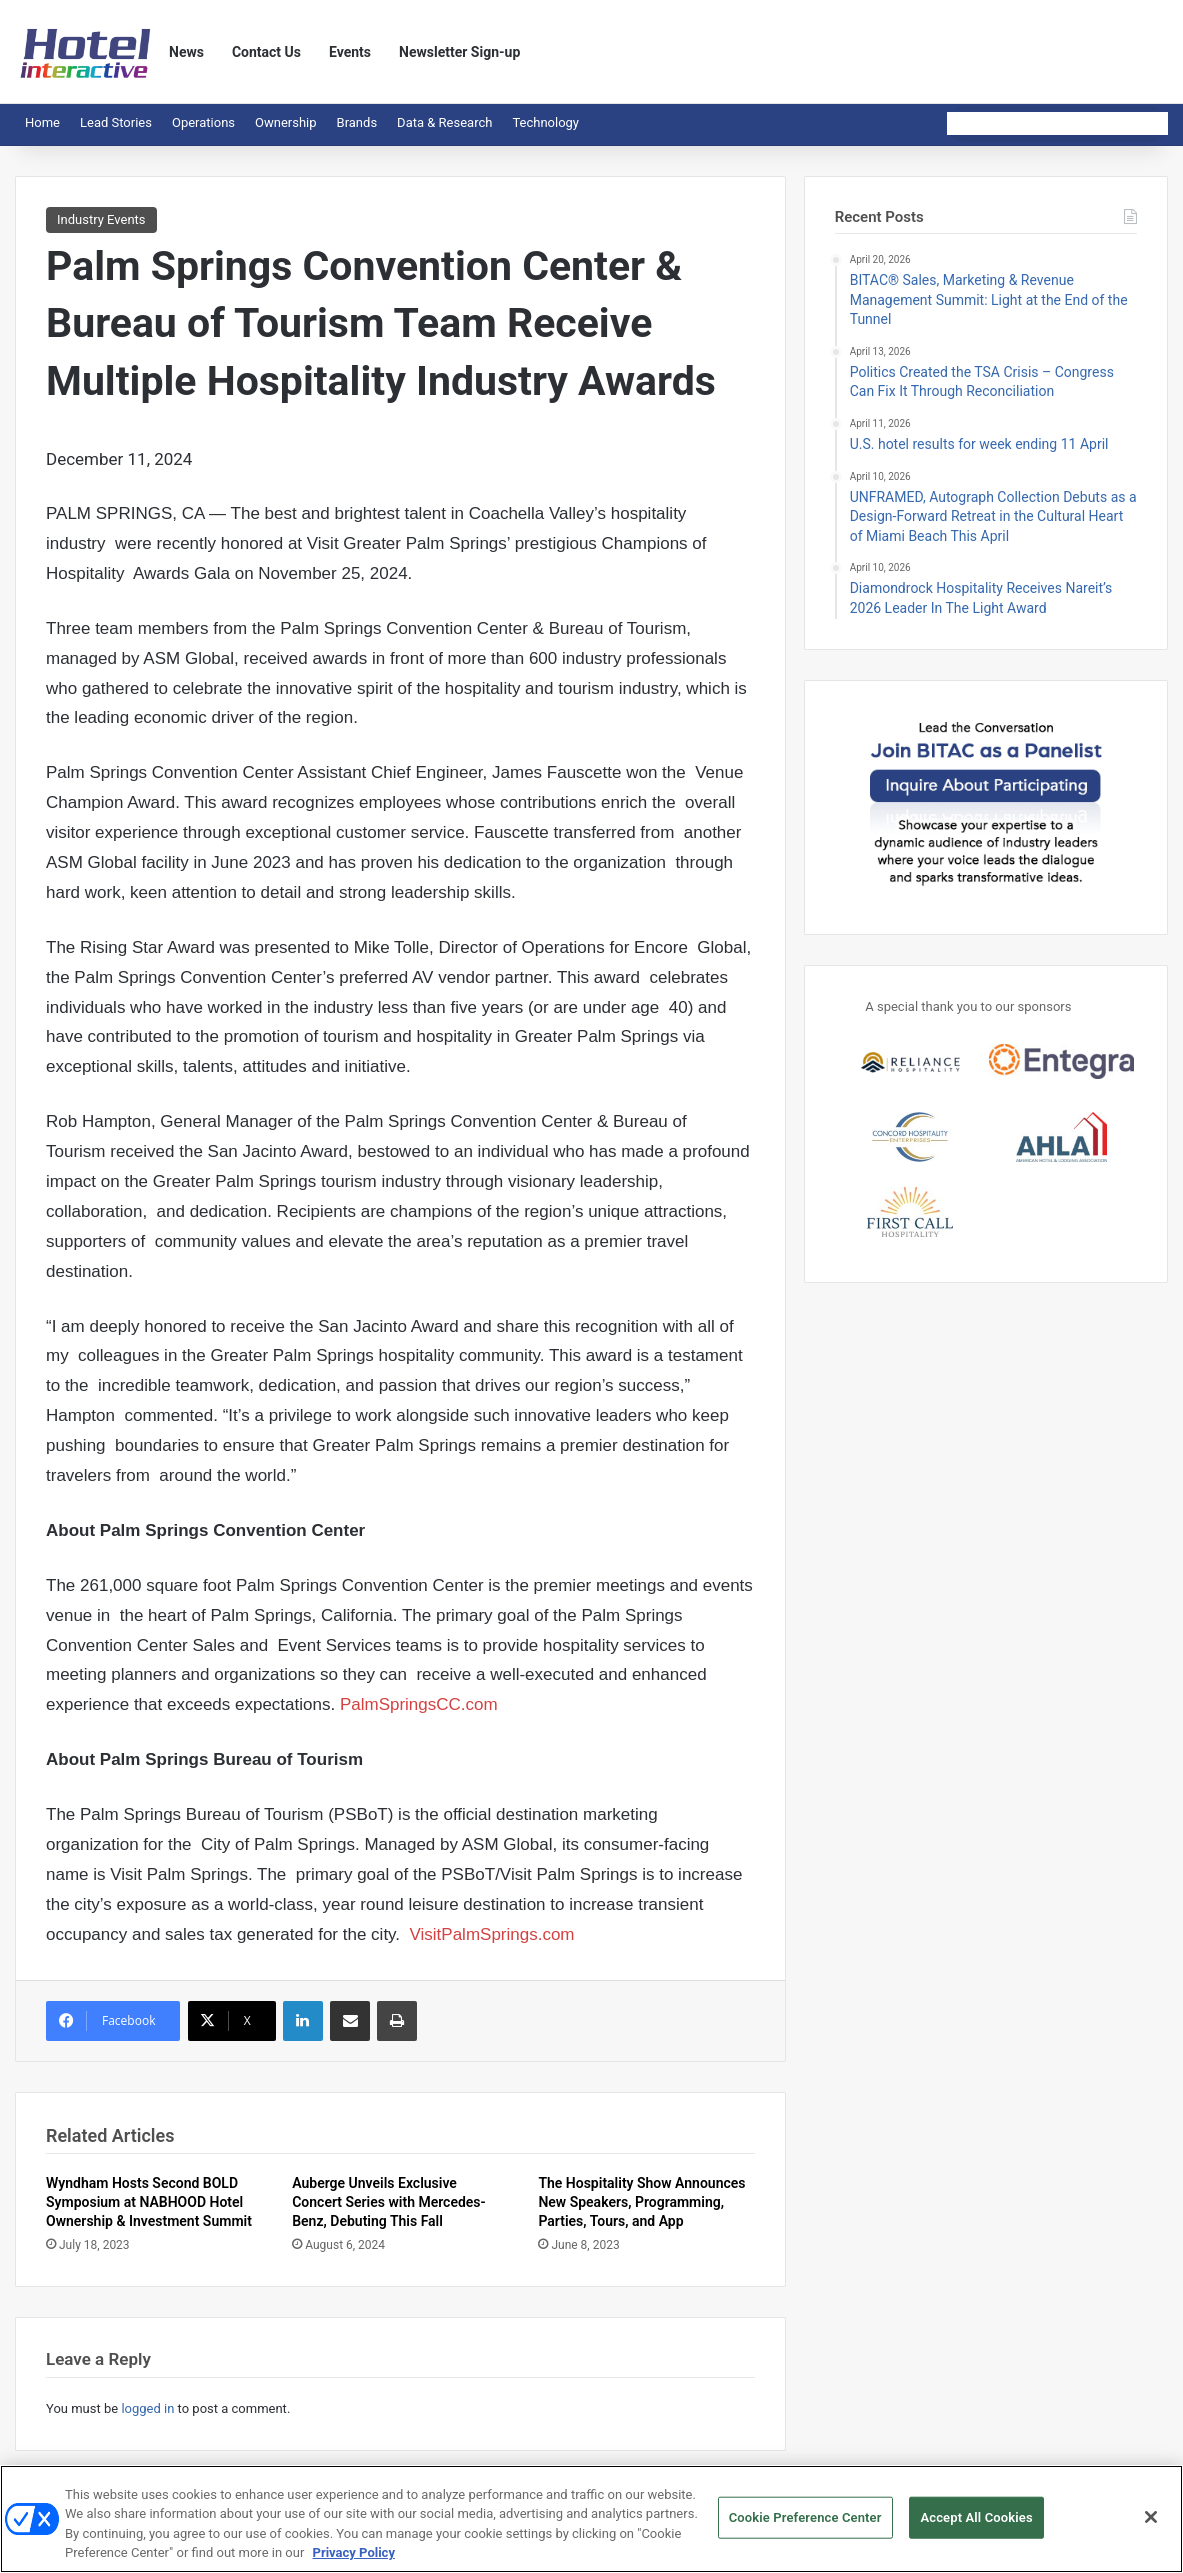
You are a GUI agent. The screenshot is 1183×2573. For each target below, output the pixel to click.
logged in (147, 2408)
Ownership (286, 122)
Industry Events (101, 219)
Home (42, 122)
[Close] (1151, 2525)
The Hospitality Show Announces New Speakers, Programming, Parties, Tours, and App (641, 2202)
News (186, 52)
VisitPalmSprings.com (492, 1934)
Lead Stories (116, 122)
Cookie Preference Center (805, 2525)
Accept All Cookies (976, 2525)
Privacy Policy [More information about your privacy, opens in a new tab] (354, 2561)
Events (350, 52)
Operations (203, 122)
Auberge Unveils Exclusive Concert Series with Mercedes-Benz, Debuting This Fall (389, 2202)
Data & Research (444, 122)
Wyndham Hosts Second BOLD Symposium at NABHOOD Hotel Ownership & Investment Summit (149, 2202)
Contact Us (266, 52)
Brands (357, 122)
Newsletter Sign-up (459, 52)
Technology (545, 122)
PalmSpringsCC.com (419, 1704)
